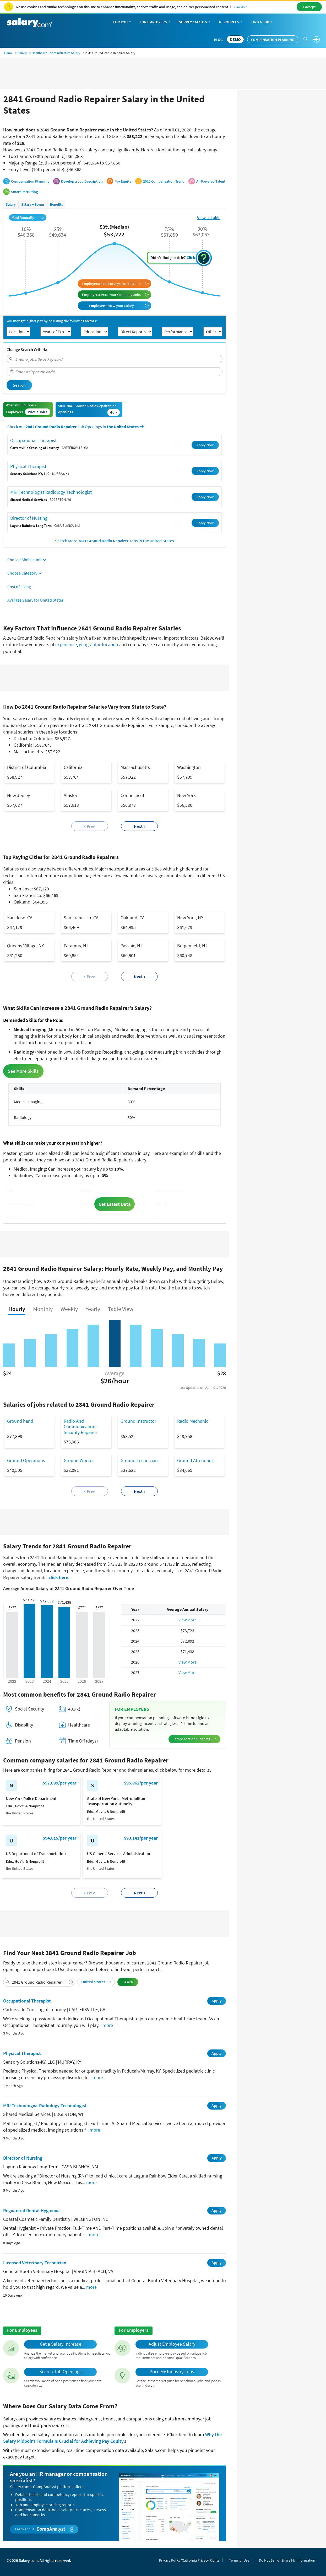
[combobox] (114, 359)
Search (19, 385)
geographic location (98, 644)
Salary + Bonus (33, 204)
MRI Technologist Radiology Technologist (51, 492)
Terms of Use (239, 2560)
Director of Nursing (28, 518)
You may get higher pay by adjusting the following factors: (52, 321)
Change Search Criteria (27, 349)
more (107, 2025)
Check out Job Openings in (75, 426)
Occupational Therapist (33, 440)
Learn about (44, 2529)
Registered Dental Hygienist (31, 2210)
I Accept (309, 6)
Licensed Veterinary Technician (34, 2263)
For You (122, 22)
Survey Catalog (195, 22)
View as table (208, 217)
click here (58, 1577)
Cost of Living (19, 586)
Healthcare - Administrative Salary (56, 53)
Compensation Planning (272, 39)
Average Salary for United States (35, 600)
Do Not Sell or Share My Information (287, 2560)
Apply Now (205, 445)
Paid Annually (28, 217)
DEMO (235, 39)
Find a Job (262, 22)
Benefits (56, 204)
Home (8, 53)
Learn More (239, 7)
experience (66, 644)
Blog (218, 39)
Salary (22, 53)
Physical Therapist (28, 466)
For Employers (155, 22)
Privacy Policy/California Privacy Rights (189, 2560)
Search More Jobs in (114, 540)
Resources (231, 22)
